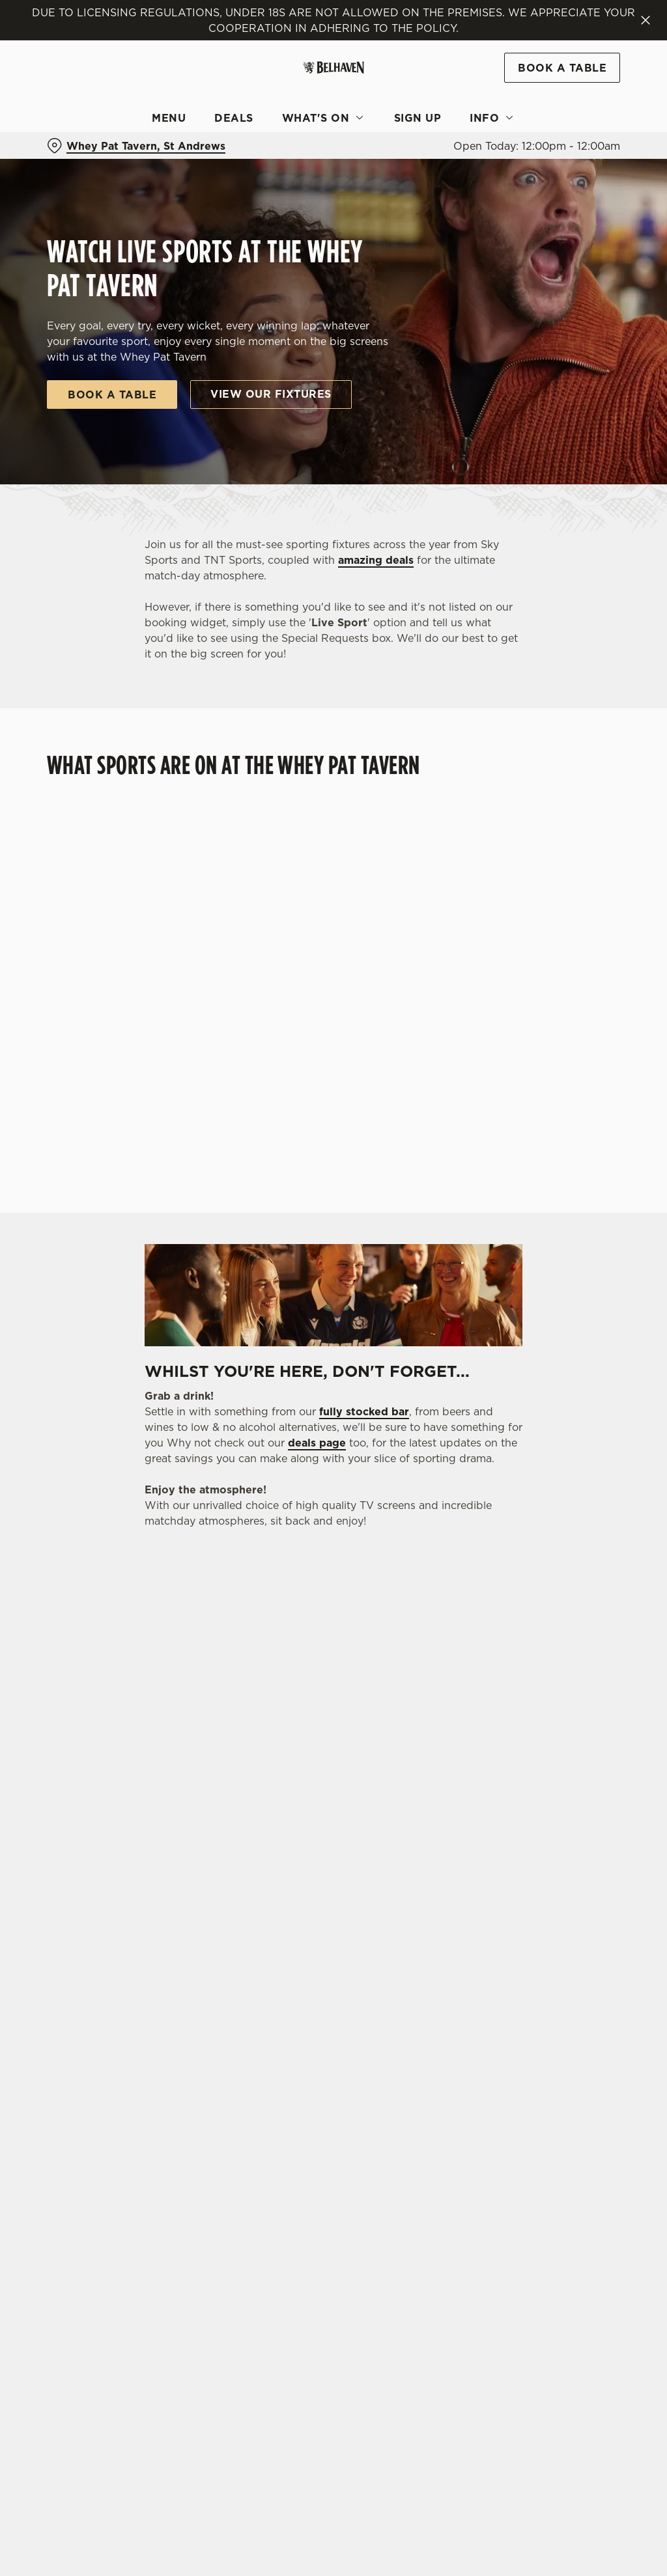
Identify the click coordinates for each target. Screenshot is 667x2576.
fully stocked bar (364, 1411)
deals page (317, 1442)
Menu (169, 118)
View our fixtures (271, 394)
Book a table (112, 394)
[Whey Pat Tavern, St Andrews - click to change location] (136, 146)
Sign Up (418, 118)
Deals (233, 118)
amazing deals (376, 560)
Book (562, 68)
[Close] (645, 20)
